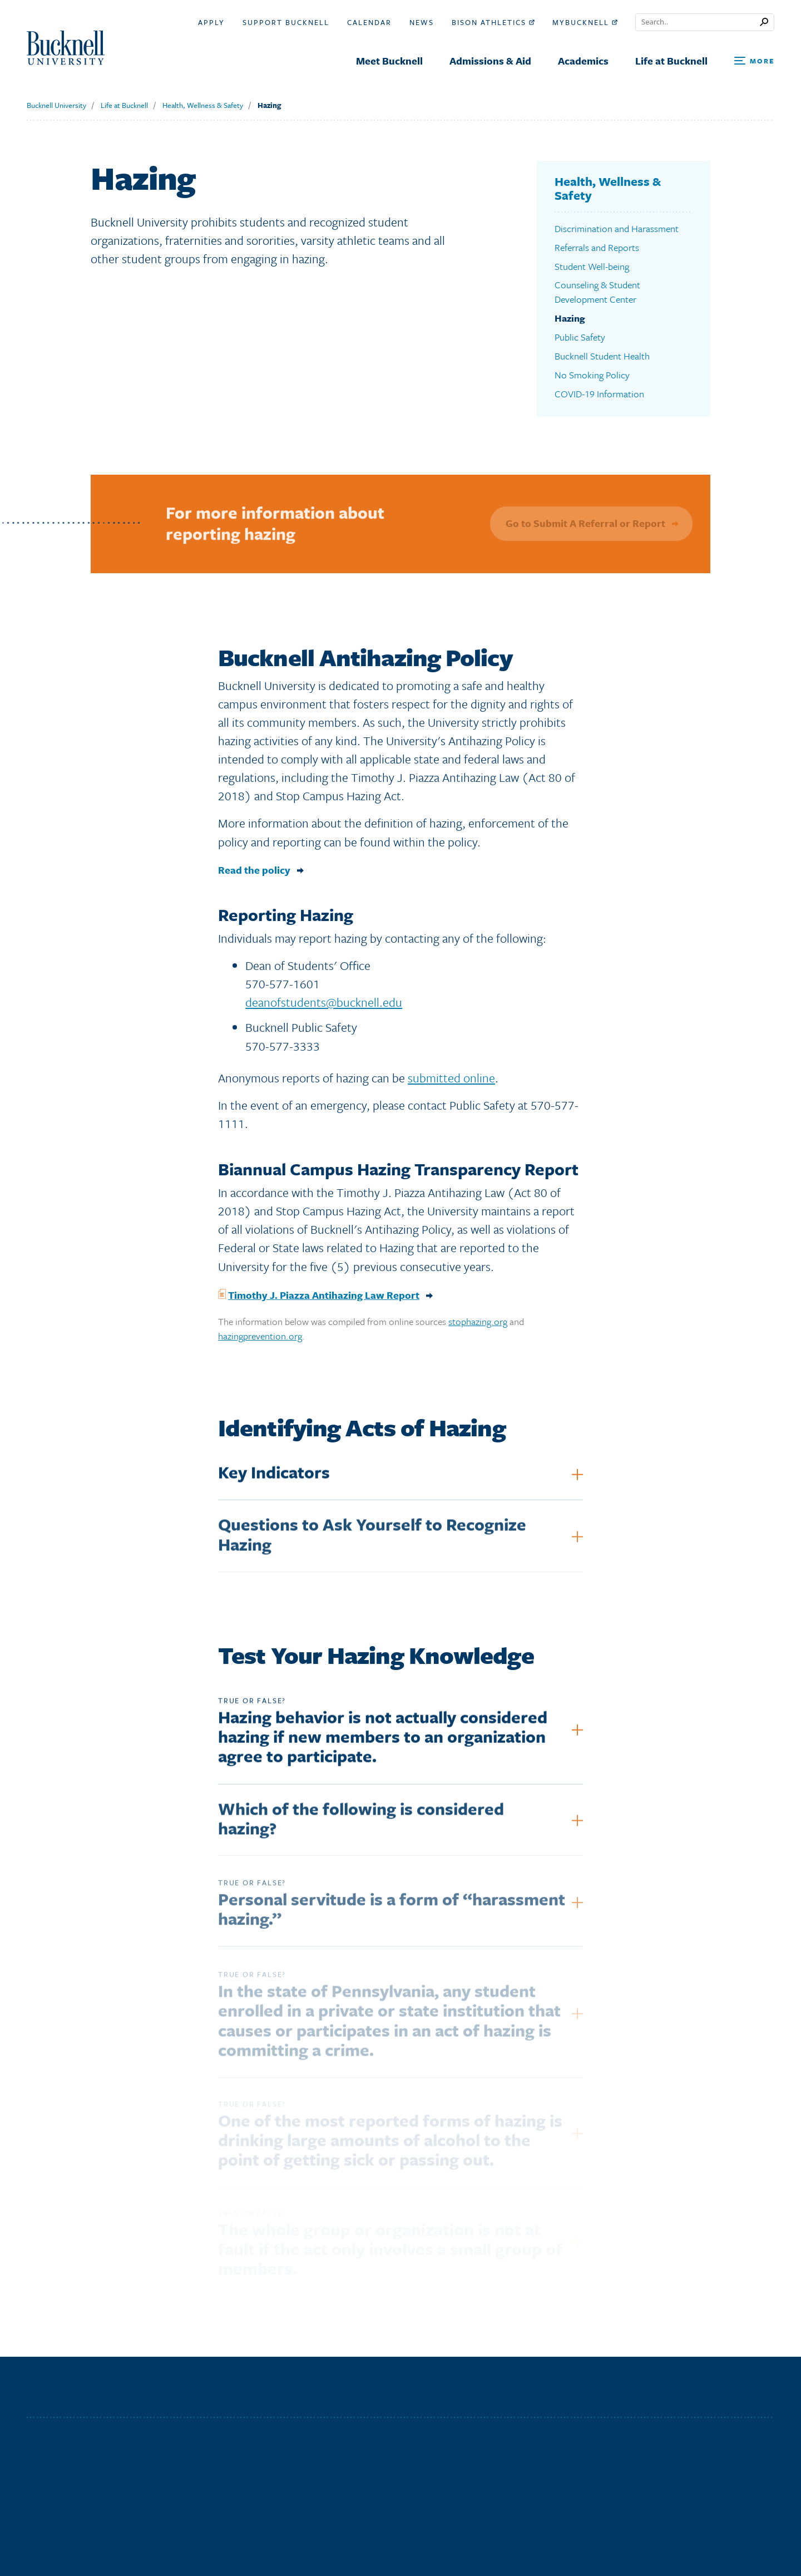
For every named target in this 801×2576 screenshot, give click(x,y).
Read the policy (254, 875)
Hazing (269, 105)
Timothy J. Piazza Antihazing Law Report (323, 1300)
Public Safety (580, 337)
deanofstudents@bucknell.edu (323, 1007)
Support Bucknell (286, 22)
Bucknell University (56, 105)
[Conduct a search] (698, 22)
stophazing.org (477, 1326)
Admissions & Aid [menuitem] (490, 60)
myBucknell (584, 22)
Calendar (369, 22)
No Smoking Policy (592, 375)
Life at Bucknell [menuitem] (671, 60)
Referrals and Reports (597, 247)
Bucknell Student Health (602, 356)
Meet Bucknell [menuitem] (389, 60)
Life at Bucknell (124, 105)
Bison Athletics (493, 22)
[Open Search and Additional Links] (754, 61)
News (421, 22)
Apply (211, 22)
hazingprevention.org (260, 1341)
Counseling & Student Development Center (597, 292)
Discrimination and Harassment (617, 228)
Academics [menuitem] (583, 60)
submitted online (451, 1082)
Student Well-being (592, 266)
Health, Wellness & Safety (202, 105)
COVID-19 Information (599, 394)
